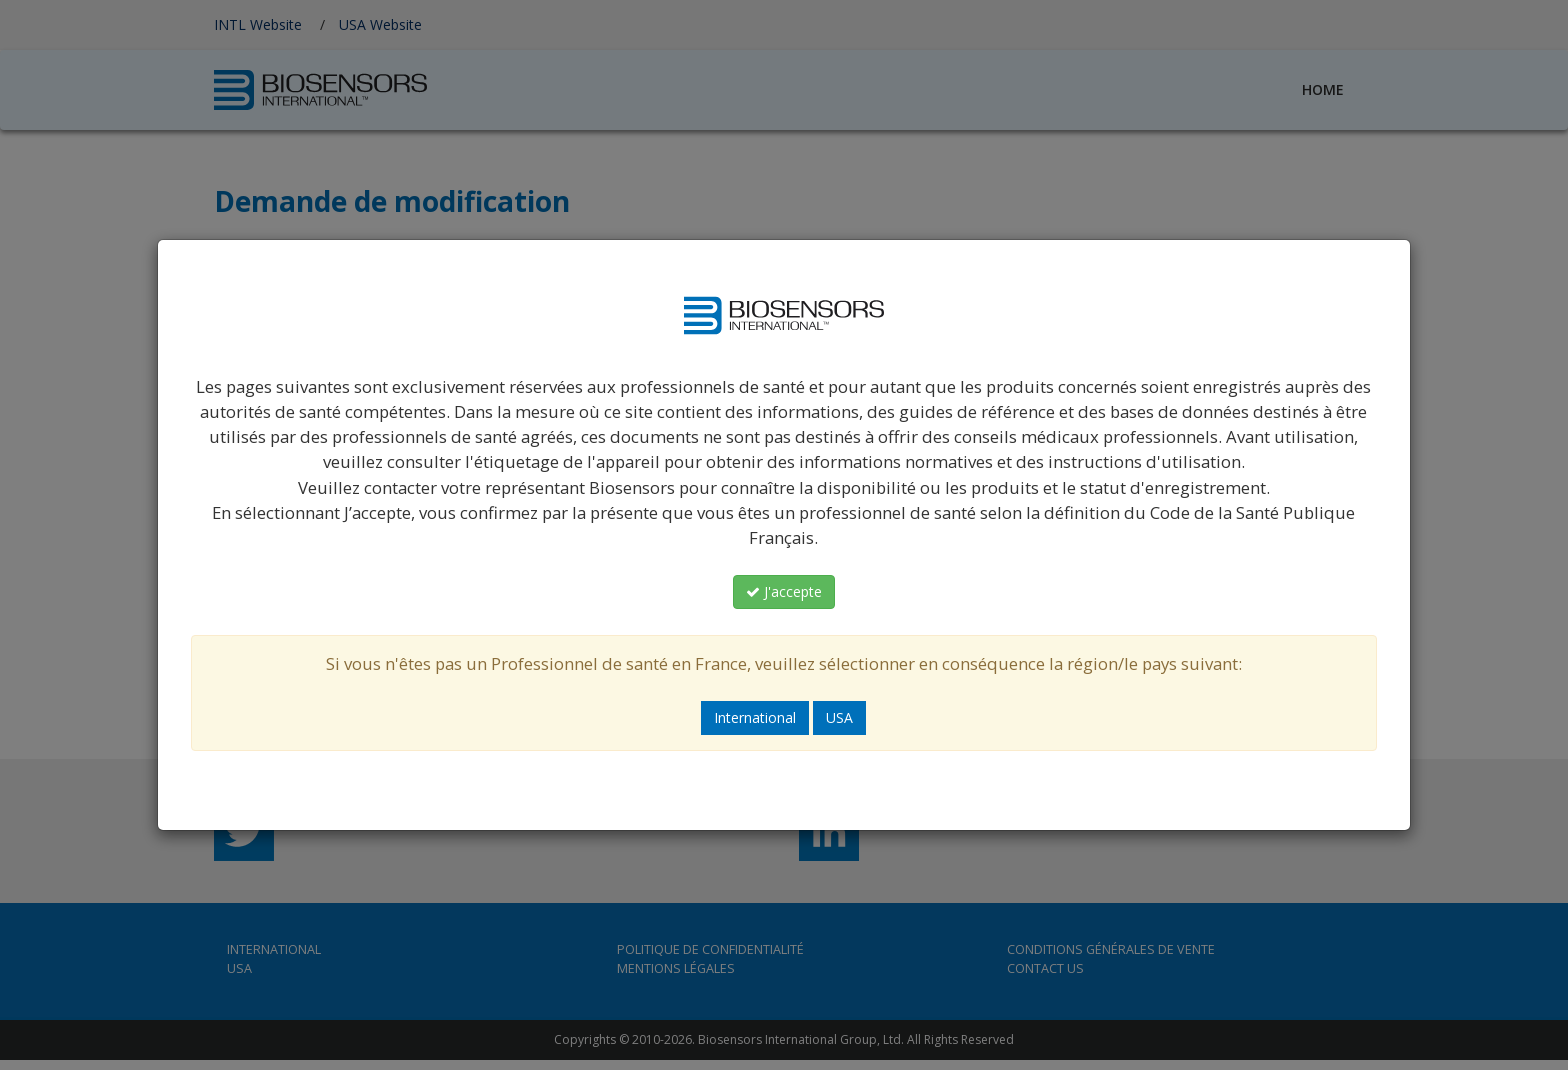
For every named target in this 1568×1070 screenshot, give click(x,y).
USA (839, 717)
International (755, 717)
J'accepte (784, 591)
